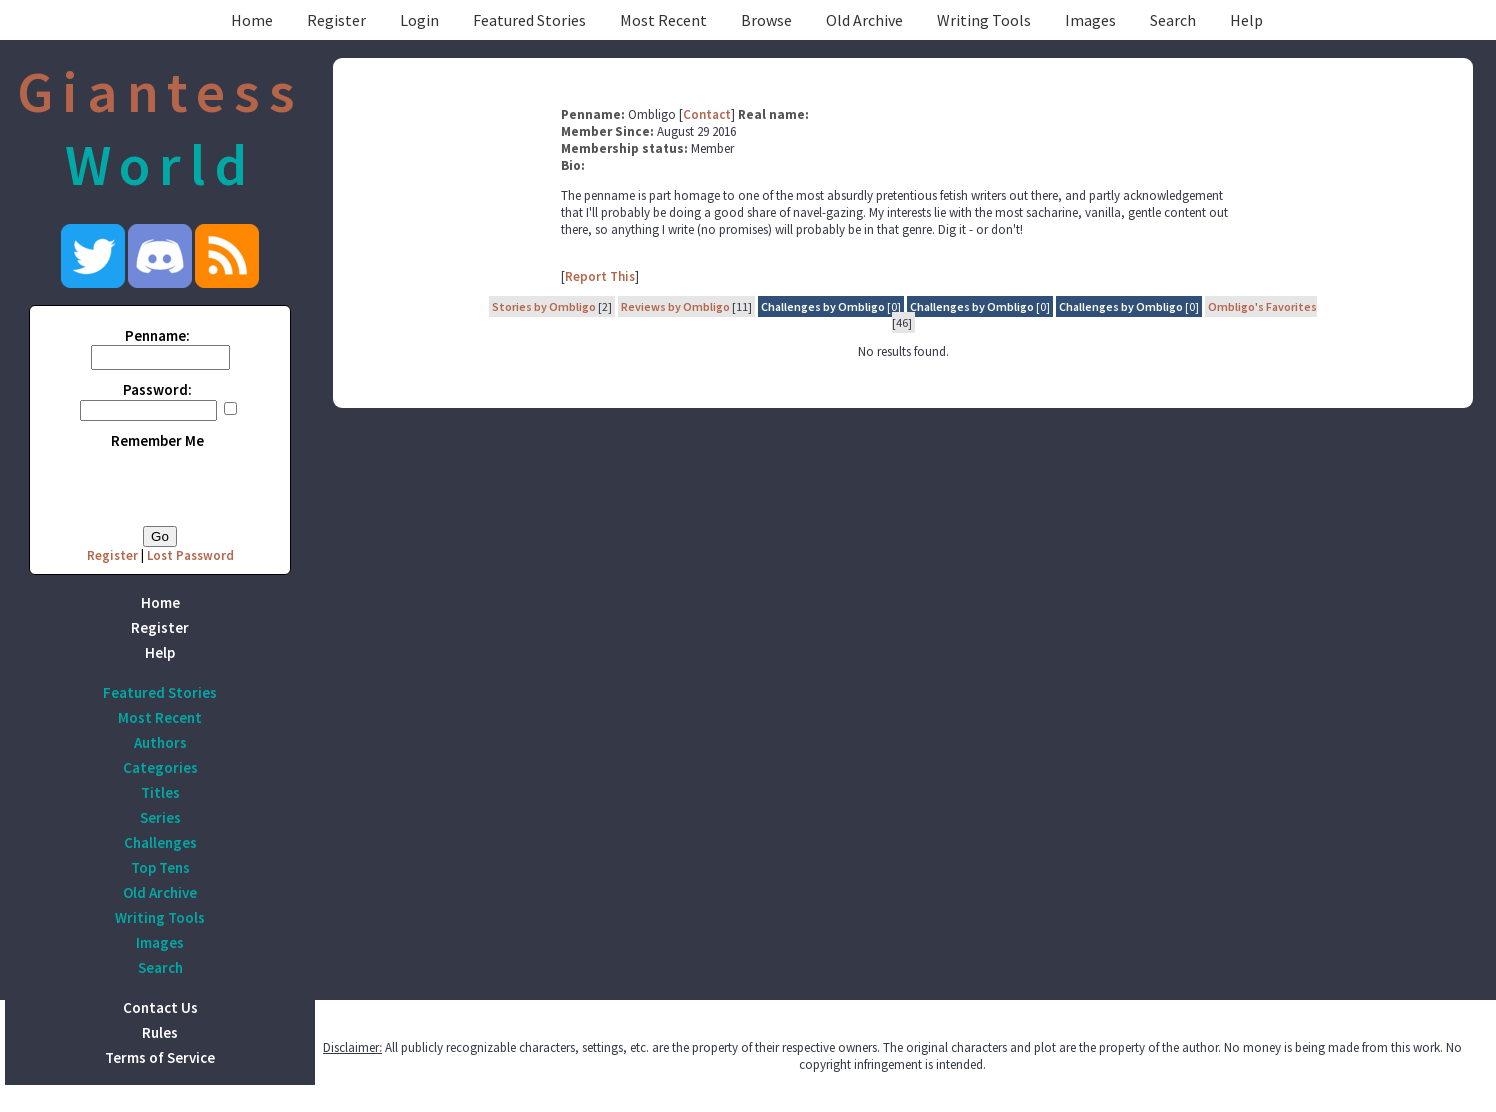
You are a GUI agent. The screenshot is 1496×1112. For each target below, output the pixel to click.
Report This (600, 276)
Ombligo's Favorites (1262, 306)
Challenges (160, 842)
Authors (160, 742)
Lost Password (190, 555)
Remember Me (157, 440)
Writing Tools (984, 20)
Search (1173, 20)
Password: (157, 389)
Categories (160, 767)
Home (252, 20)
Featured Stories (529, 20)
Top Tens (160, 867)
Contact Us (160, 1007)
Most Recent (663, 20)
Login (419, 20)
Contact (707, 114)
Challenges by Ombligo (823, 306)
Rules (160, 1032)
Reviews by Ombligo (675, 306)
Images (1090, 20)
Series (160, 817)
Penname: (157, 335)
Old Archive (864, 20)
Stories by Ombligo (544, 306)
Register (336, 20)
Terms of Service (160, 1057)
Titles (160, 792)
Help (1246, 20)
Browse (766, 20)
